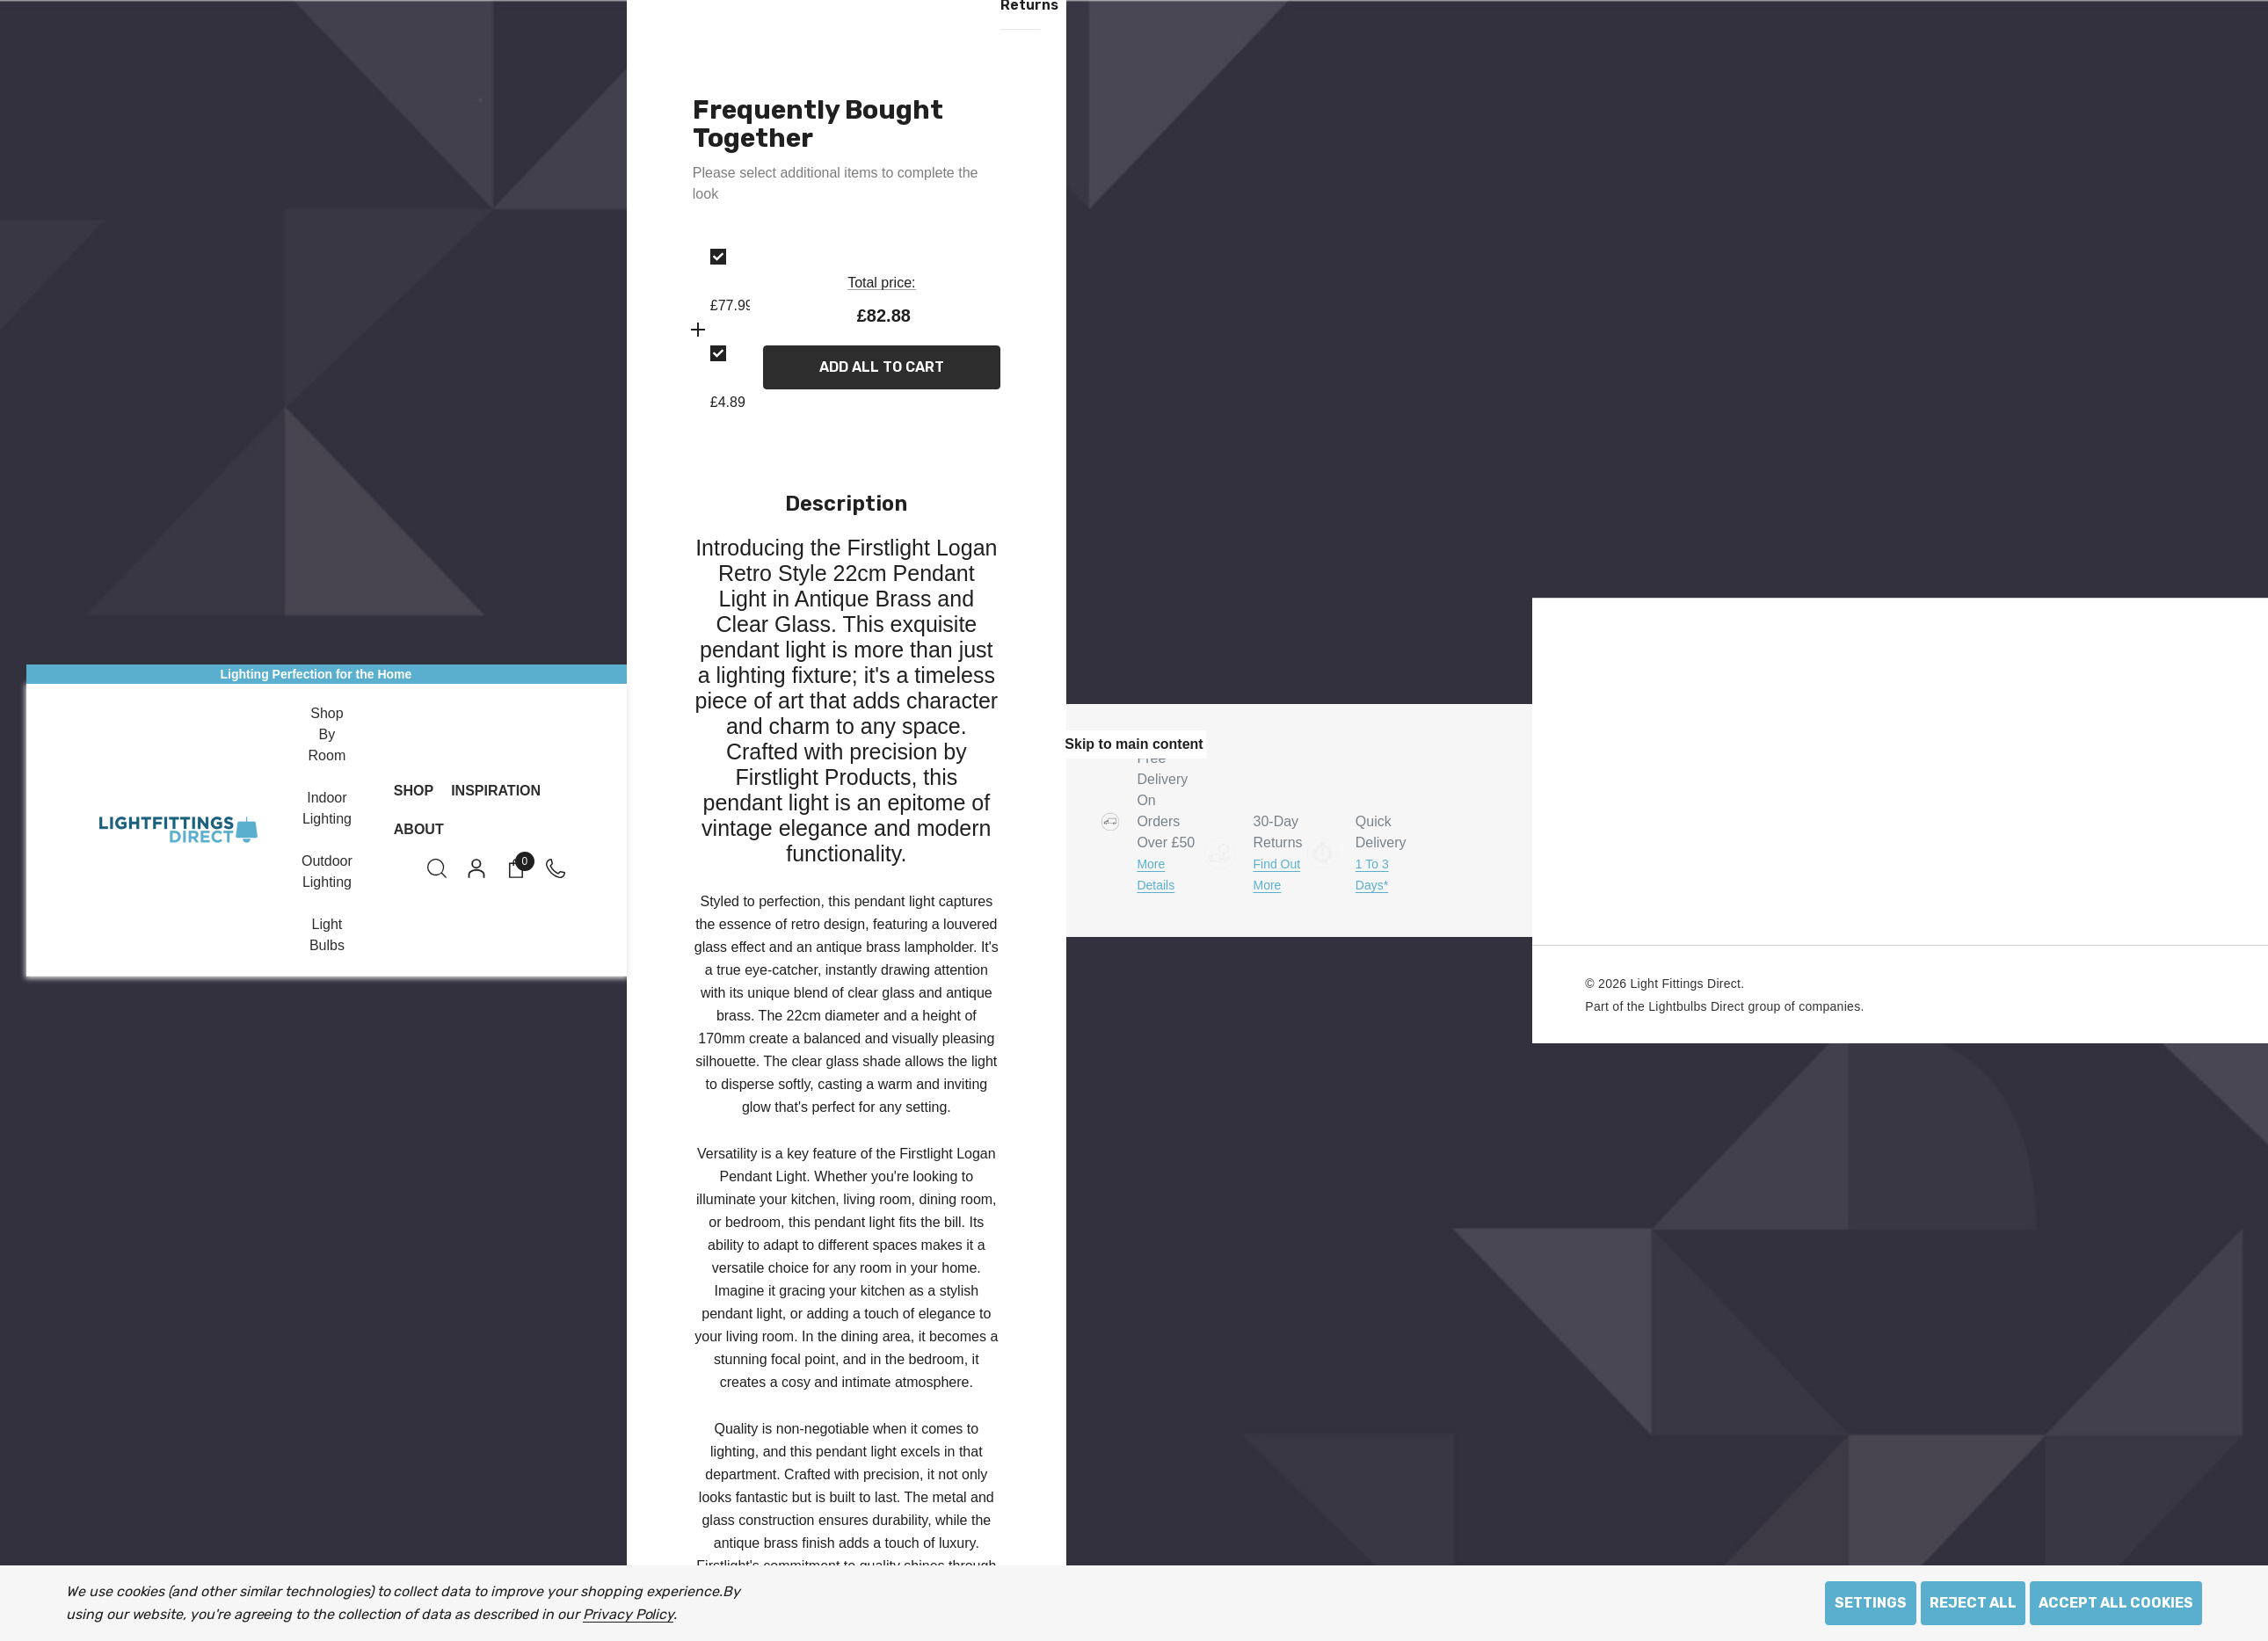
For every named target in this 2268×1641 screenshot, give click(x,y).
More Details (1155, 873)
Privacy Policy (628, 1614)
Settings (1871, 1602)
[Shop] (413, 791)
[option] (710, 282)
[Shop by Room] (327, 736)
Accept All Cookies (2116, 1602)
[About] (419, 829)
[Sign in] (475, 868)
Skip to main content (1134, 744)
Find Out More (1277, 874)
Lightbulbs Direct (1696, 1006)
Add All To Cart (881, 367)
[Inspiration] (495, 791)
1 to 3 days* (1372, 874)
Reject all (1973, 1602)
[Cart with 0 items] (514, 868)
